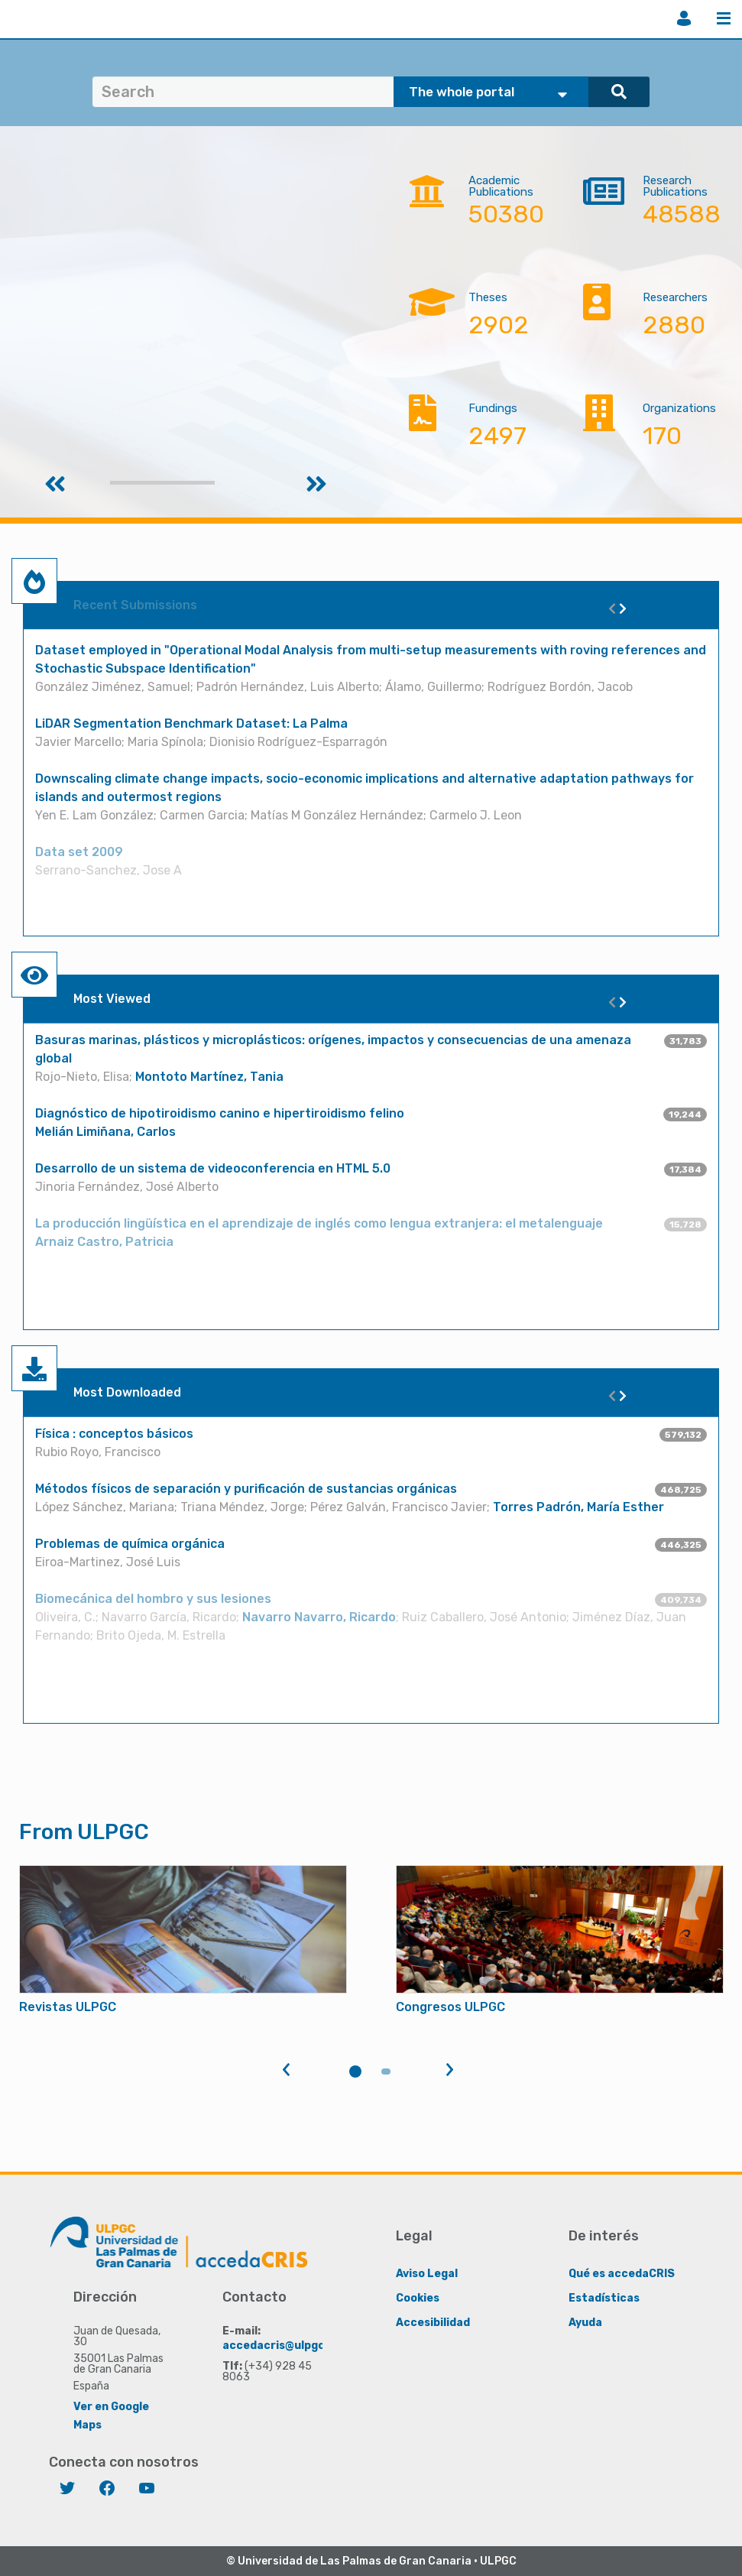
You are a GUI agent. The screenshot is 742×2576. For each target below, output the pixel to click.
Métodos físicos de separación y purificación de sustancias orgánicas (246, 1488)
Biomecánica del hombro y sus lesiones (153, 1598)
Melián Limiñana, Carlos (105, 1131)
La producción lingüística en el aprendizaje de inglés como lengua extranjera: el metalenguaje (319, 1223)
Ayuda (585, 2322)
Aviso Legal (427, 2273)
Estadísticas (604, 2298)
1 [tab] (355, 2071)
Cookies (417, 2298)
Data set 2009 (79, 852)
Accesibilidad (433, 2322)
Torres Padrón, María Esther (578, 1507)
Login (684, 18)
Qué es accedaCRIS (622, 2273)
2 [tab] (385, 2071)
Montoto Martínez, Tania (209, 1076)
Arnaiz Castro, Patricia (104, 1241)
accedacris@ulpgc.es (281, 2345)
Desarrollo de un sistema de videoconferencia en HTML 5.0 (212, 1168)
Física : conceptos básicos (114, 1433)
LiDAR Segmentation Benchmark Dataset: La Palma (191, 723)
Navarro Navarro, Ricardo (319, 1617)
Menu (723, 18)
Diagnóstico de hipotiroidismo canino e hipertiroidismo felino (221, 1113)
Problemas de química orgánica (130, 1543)
